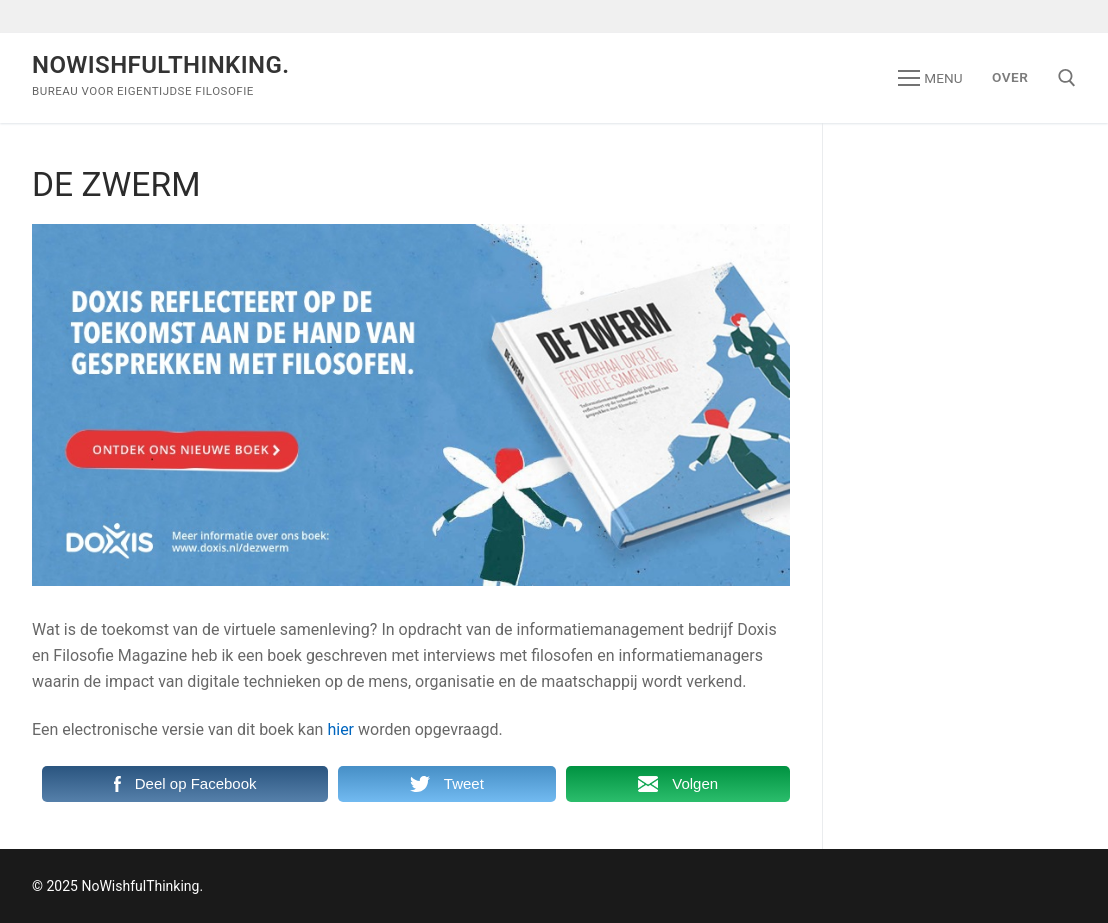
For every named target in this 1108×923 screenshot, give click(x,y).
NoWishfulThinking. (160, 65)
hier (340, 729)
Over (1010, 77)
